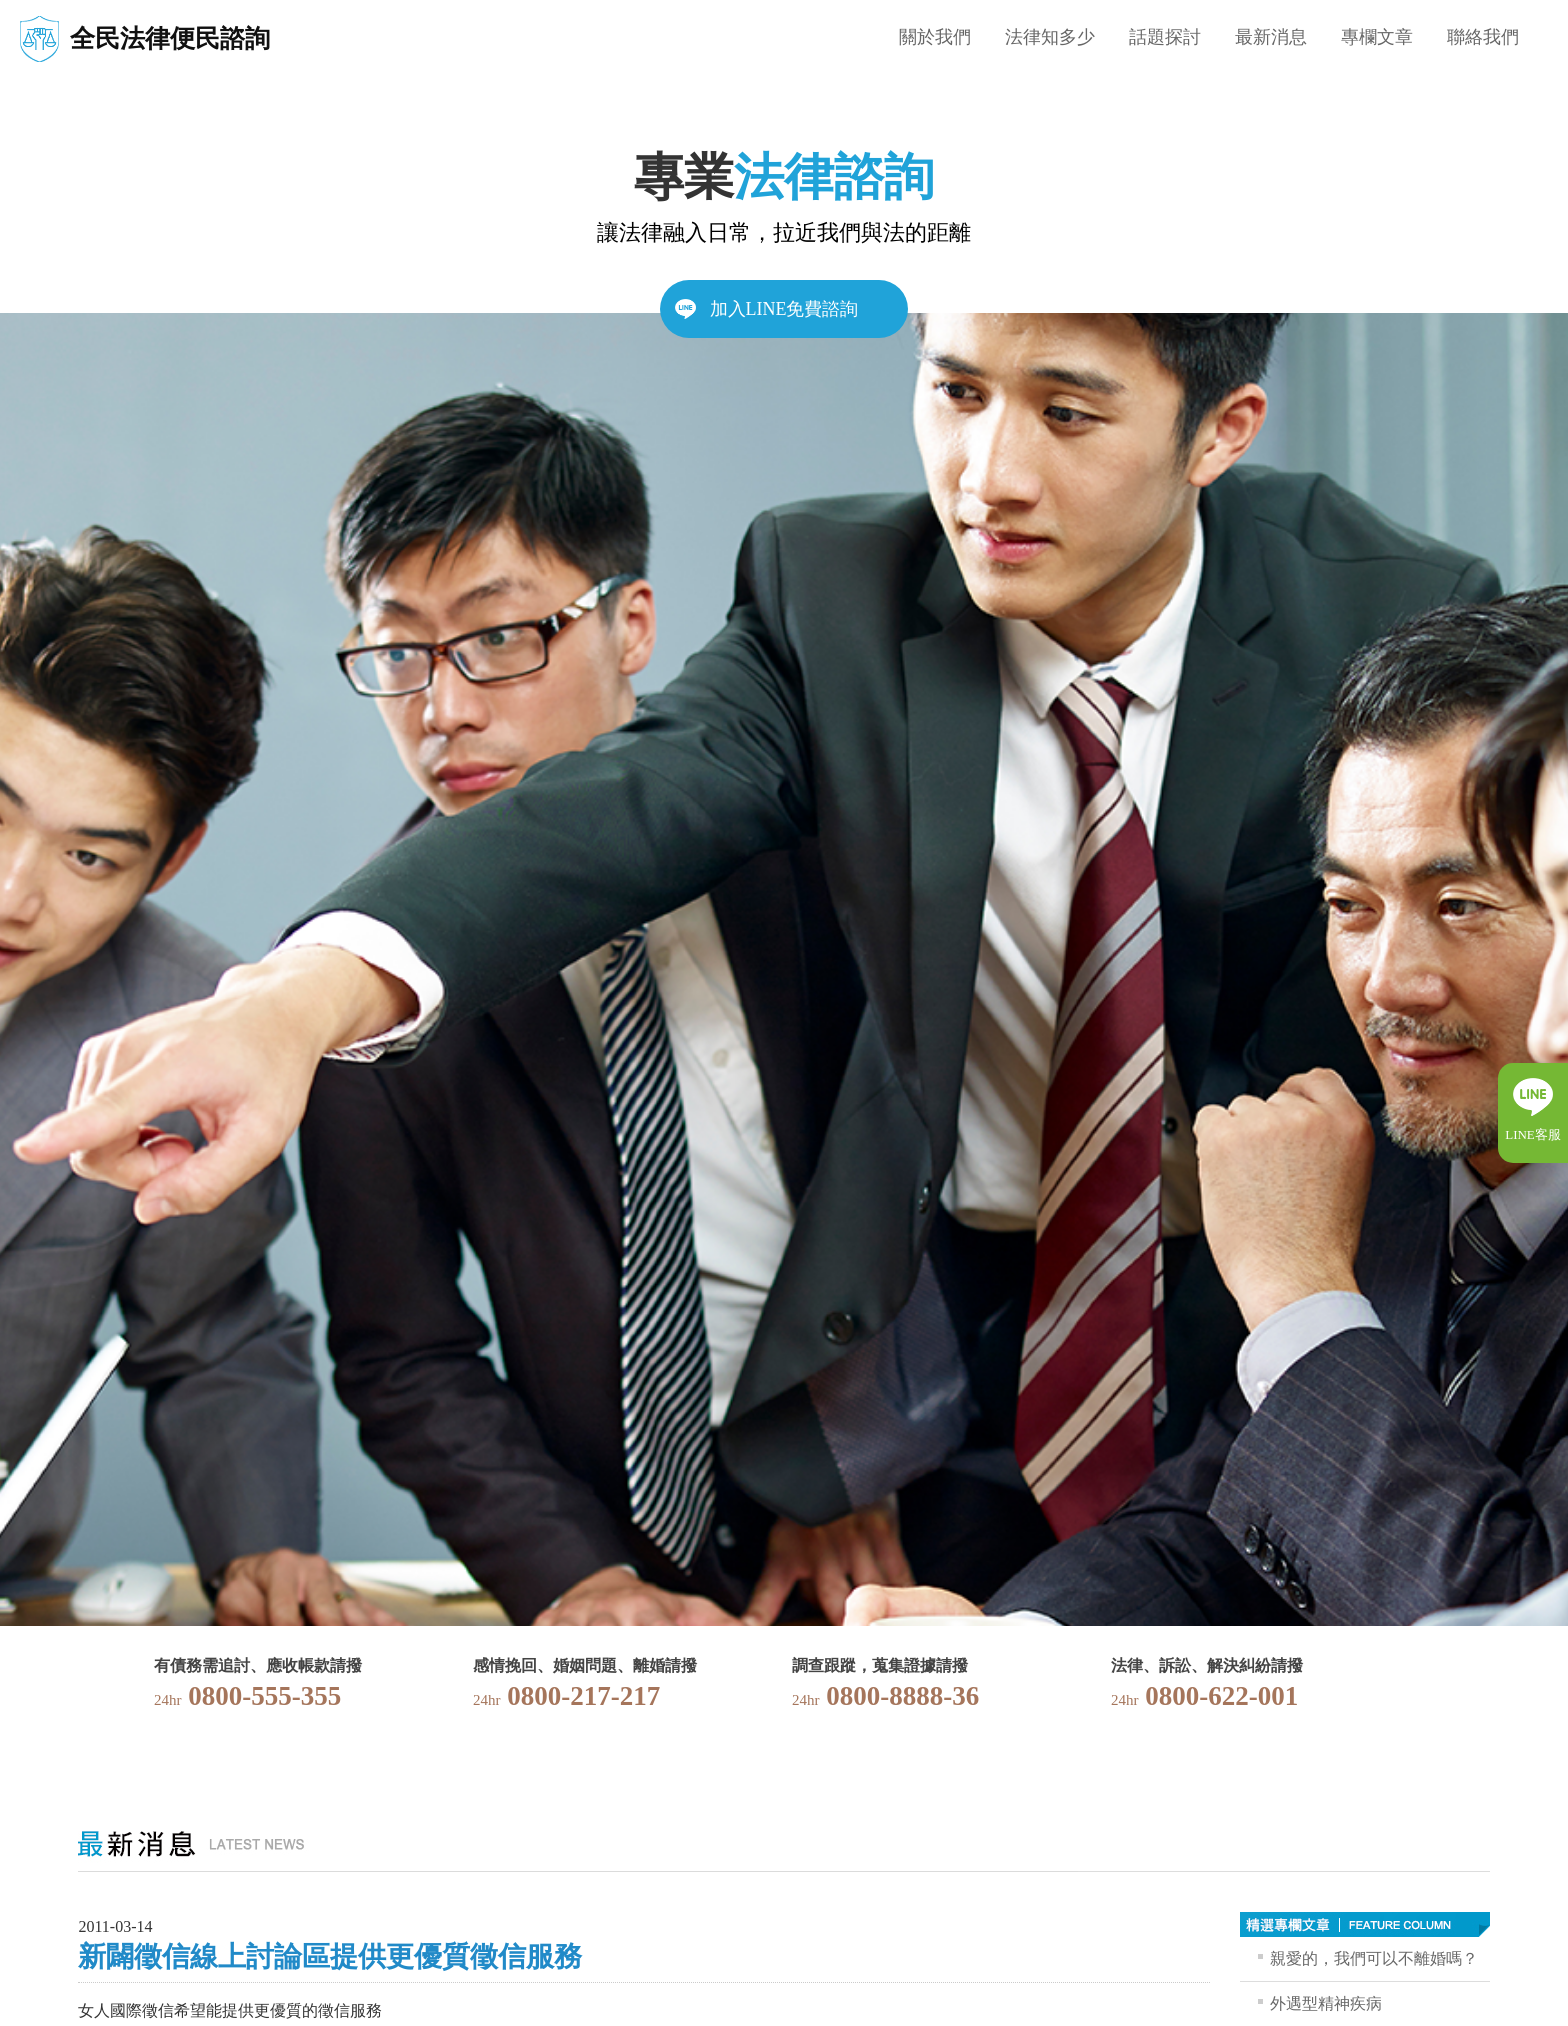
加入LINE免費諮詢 (784, 309)
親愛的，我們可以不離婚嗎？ (1374, 1958)
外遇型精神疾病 (1326, 2003)
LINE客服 (1533, 1134)
